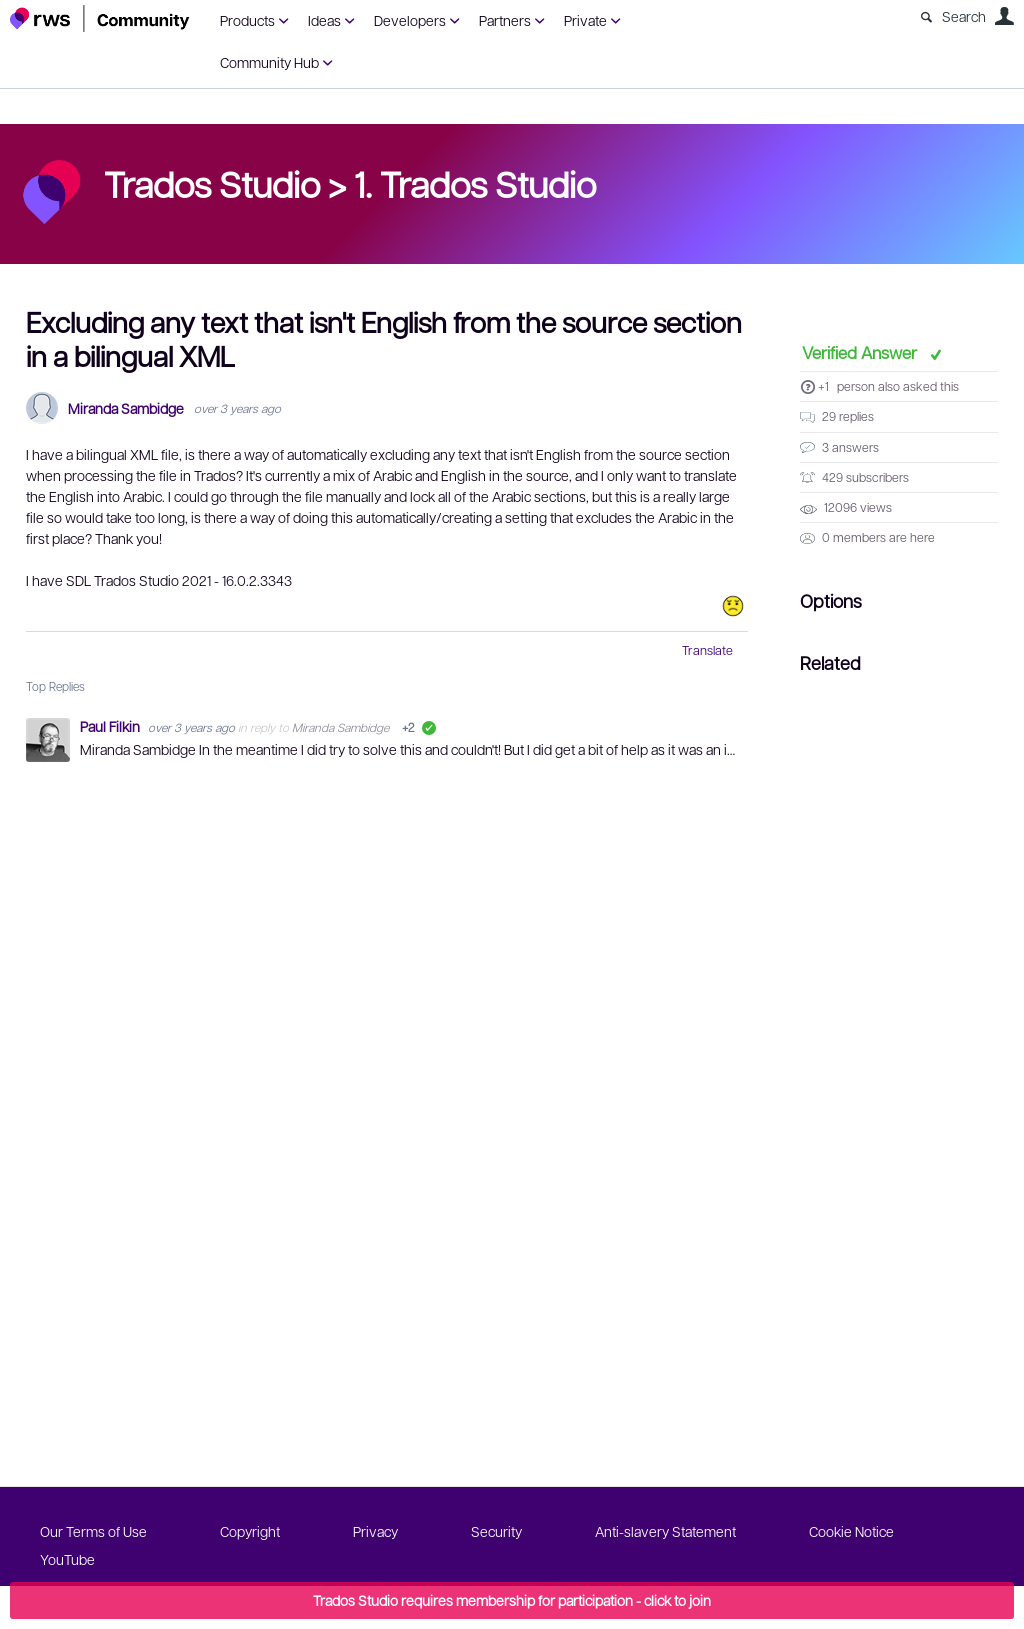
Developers (410, 20)
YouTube (67, 1559)
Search (964, 16)
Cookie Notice (851, 1531)
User (1004, 16)
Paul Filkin (111, 726)
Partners (505, 20)
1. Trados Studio (475, 183)
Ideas (324, 20)
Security (496, 1531)
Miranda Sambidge (126, 408)
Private (585, 20)
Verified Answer (861, 352)
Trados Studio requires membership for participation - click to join (512, 1600)
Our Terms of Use (93, 1531)
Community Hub (269, 62)
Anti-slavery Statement (665, 1531)
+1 (823, 386)
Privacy (375, 1531)
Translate (707, 650)
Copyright (250, 1531)
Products (247, 20)
